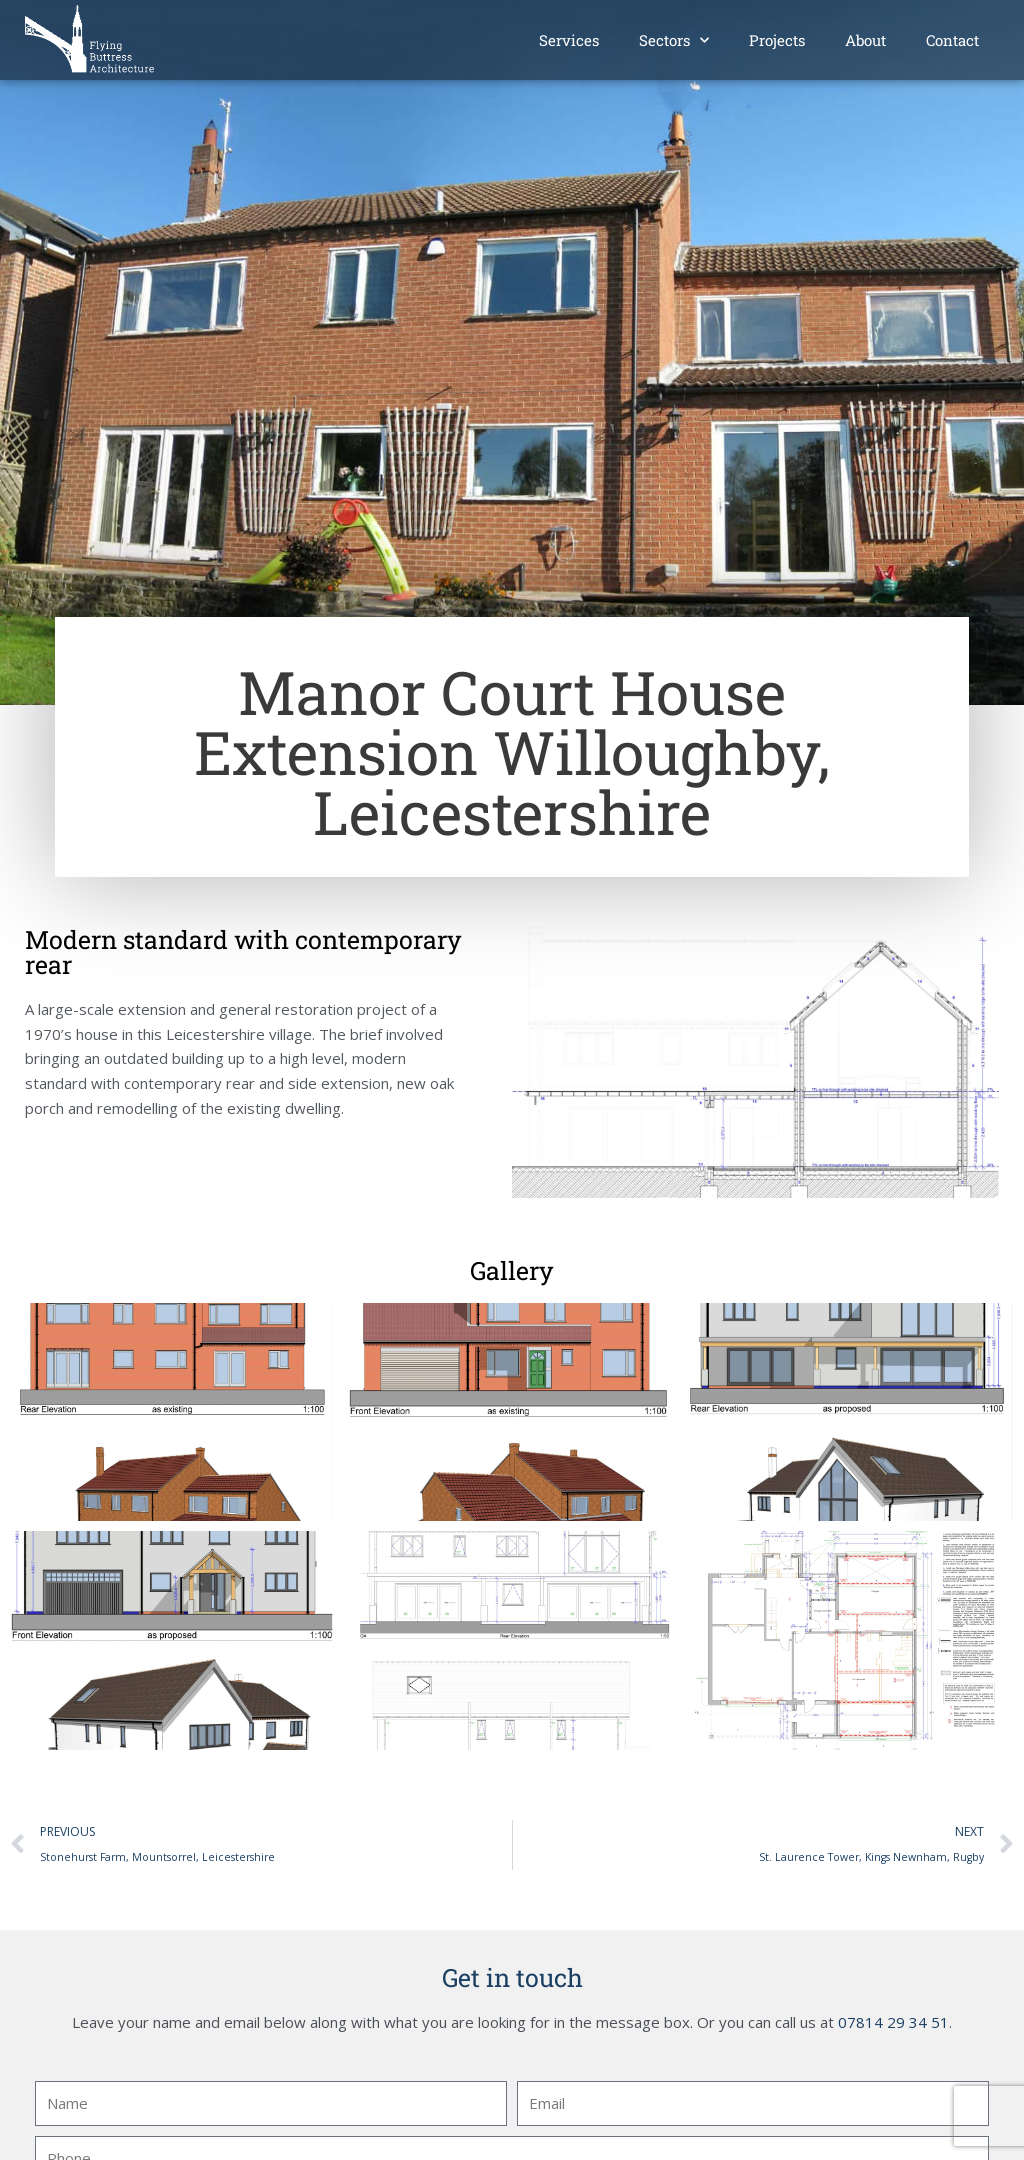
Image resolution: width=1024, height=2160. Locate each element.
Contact (952, 40)
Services (569, 40)
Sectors (674, 40)
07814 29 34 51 (893, 2022)
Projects (777, 40)
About (865, 40)
